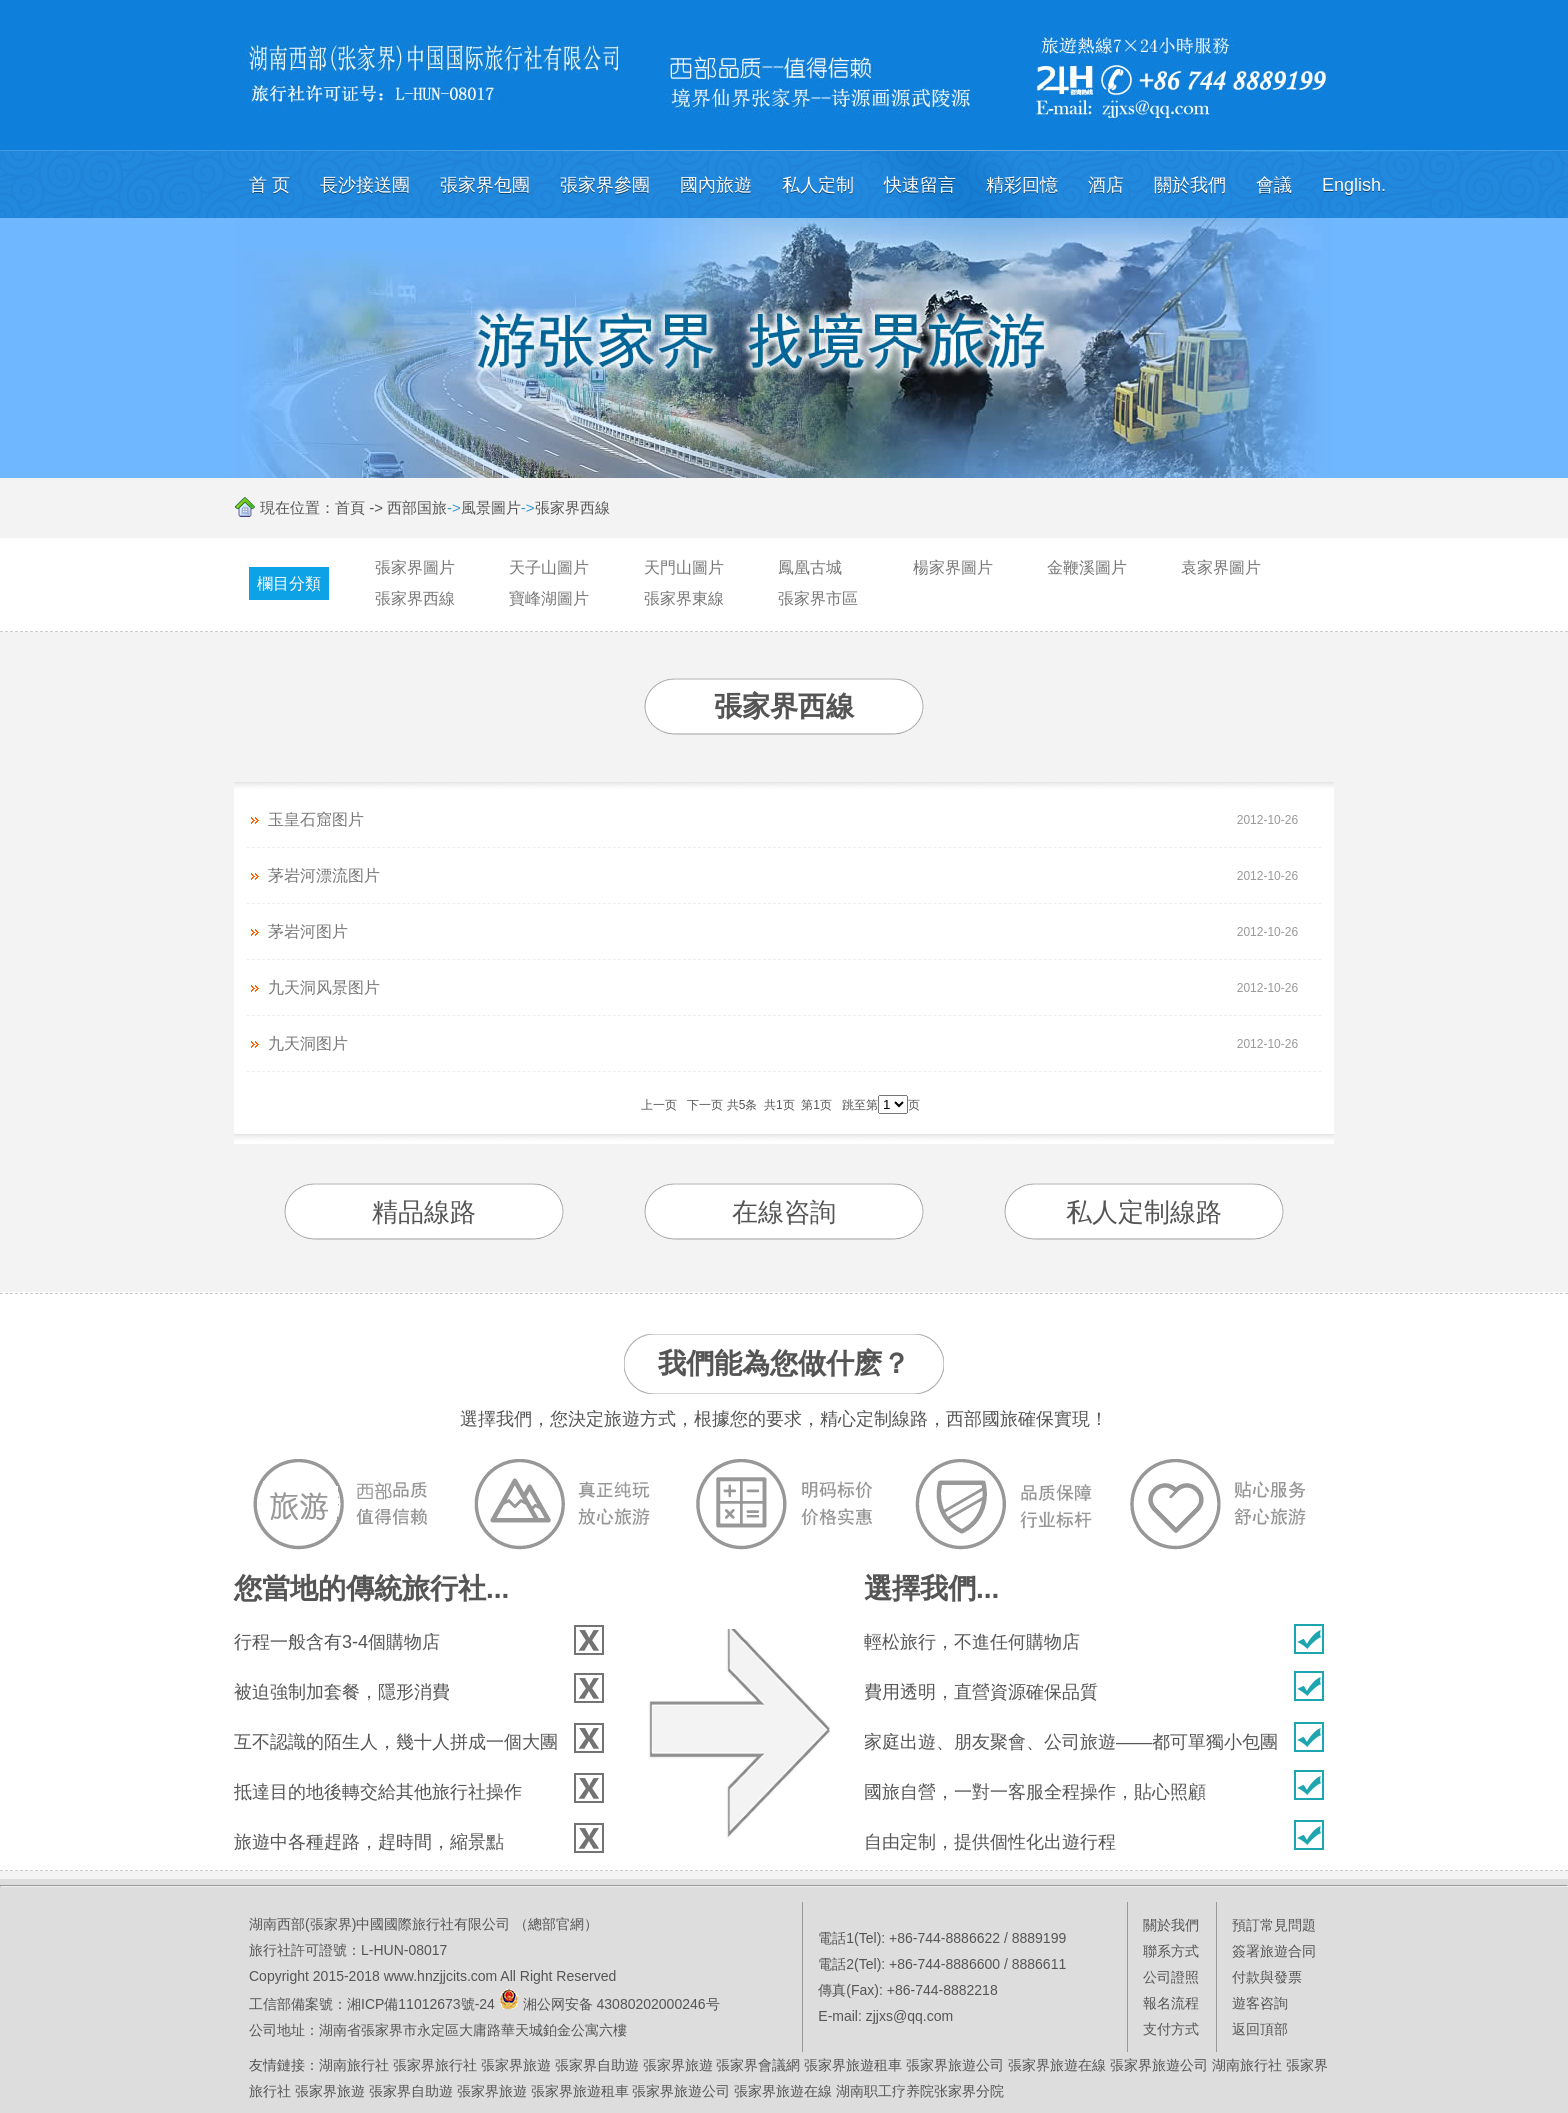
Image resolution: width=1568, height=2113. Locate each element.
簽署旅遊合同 (1274, 1951)
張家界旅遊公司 (955, 2065)
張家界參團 (605, 185)
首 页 (269, 185)
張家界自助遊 (597, 2065)
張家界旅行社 (435, 2065)
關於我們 (1190, 185)
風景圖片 (491, 507)
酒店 (1106, 185)
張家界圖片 (415, 567)
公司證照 (1171, 1977)
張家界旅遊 (516, 2065)
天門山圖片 (684, 567)
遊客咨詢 (1260, 2003)
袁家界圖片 (1221, 567)
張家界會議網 (758, 2065)
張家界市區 (818, 598)
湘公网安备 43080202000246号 (621, 2004)
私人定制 (818, 185)
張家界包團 (485, 185)
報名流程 (1171, 2003)
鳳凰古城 (810, 567)
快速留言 (920, 185)
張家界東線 (684, 598)
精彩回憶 (1022, 185)
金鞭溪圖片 (1087, 567)
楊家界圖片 (953, 567)
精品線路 (424, 1212)
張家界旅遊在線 (1057, 2065)
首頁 (350, 507)
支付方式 (1171, 2029)
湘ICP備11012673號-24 (421, 2004)
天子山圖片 (549, 567)
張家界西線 (572, 507)
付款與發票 (1267, 1977)
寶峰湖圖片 (549, 598)
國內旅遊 (716, 185)
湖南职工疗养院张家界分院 (920, 2091)
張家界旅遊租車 (853, 2065)
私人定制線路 (1144, 1212)
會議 (1274, 185)
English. (1354, 185)
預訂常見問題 (1274, 1925)
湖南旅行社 (354, 2065)
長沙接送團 (365, 185)
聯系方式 (1171, 1951)
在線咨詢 (784, 1212)
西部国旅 (417, 507)
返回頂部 (1260, 2029)
